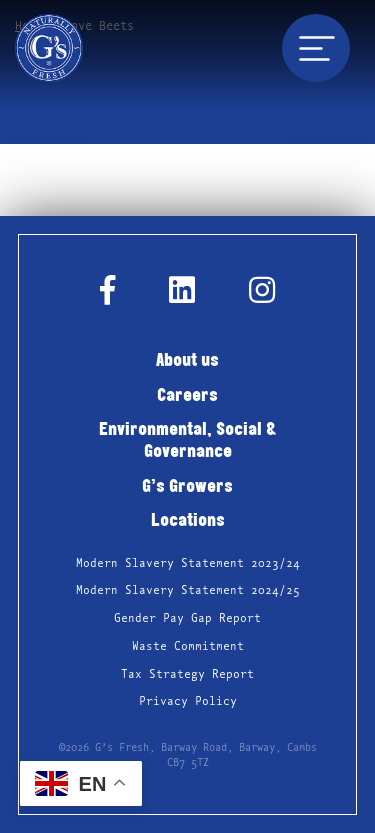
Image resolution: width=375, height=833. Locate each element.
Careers (187, 396)
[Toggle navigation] (316, 48)
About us (187, 361)
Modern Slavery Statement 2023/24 (188, 563)
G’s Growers (187, 487)
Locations (188, 521)
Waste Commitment (188, 646)
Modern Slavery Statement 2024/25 (188, 590)
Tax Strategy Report (187, 674)
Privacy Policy (188, 701)
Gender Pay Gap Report (187, 618)
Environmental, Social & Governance (187, 441)
